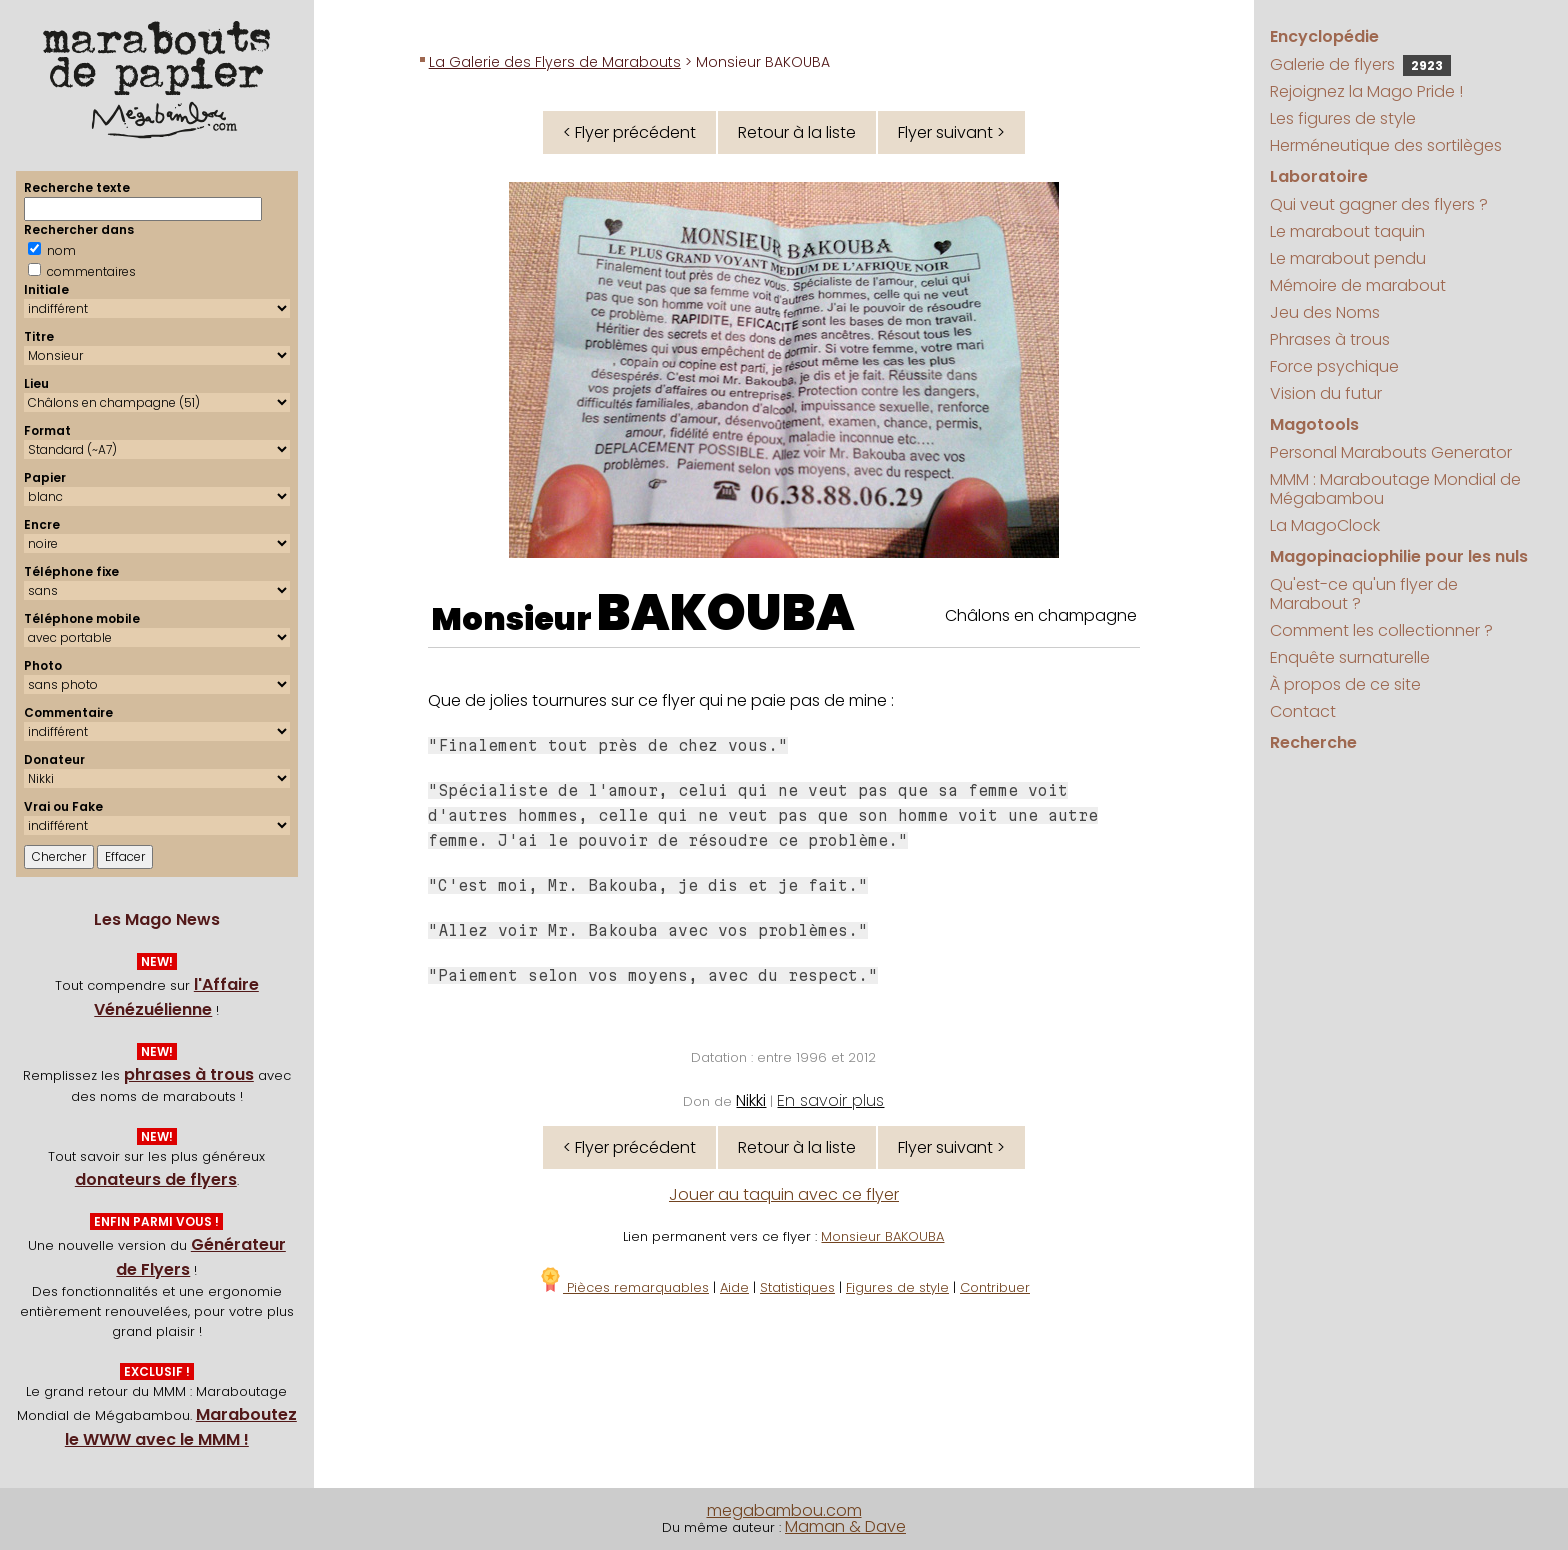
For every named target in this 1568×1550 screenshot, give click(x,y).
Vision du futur (1326, 393)
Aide (734, 1287)
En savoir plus (830, 1100)
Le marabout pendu (1348, 258)
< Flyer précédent (629, 132)
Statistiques (797, 1287)
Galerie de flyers (1360, 64)
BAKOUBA (726, 613)
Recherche (1313, 742)
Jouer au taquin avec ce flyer (784, 1194)
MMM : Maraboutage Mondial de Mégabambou (1395, 489)
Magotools (1314, 424)
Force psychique (1334, 366)
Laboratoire (1319, 176)
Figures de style (897, 1287)
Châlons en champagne (1041, 615)
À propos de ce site (1345, 684)
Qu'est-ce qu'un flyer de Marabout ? (1364, 594)
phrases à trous (189, 1074)
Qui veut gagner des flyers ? (1379, 204)
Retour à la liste (797, 132)
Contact (1303, 711)
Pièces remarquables (623, 1287)
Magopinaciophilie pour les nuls (1399, 556)
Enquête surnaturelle (1350, 657)
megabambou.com (784, 1510)
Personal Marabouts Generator (1391, 452)
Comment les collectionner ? (1381, 630)
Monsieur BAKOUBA (882, 1236)
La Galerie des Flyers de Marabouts (555, 62)
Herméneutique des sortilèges (1386, 145)
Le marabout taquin (1347, 231)
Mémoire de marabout (1358, 285)
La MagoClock (1325, 525)
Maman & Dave (845, 1526)
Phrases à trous (1330, 339)
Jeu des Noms (1325, 312)
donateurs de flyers (156, 1179)
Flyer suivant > (951, 132)
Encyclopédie (1324, 36)
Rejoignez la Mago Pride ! (1366, 91)
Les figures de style (1343, 118)
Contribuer (995, 1287)
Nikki (751, 1100)
